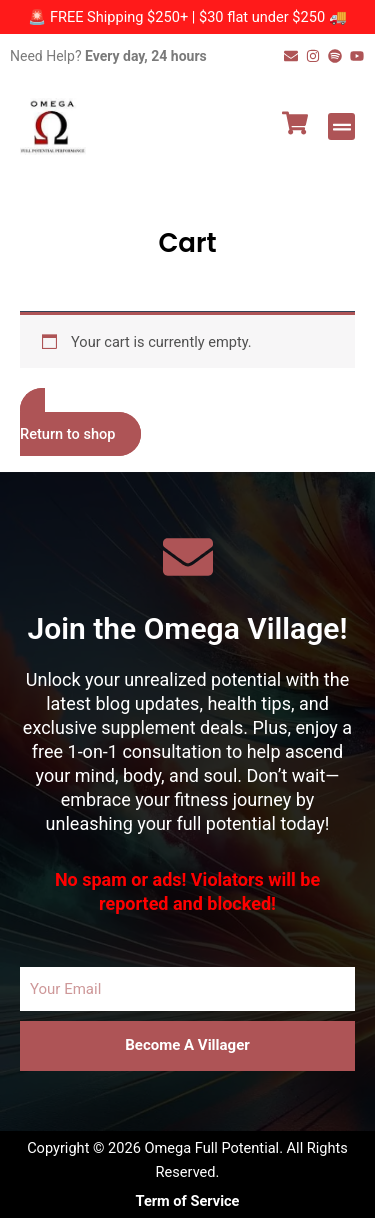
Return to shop (68, 434)
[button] (341, 126)
